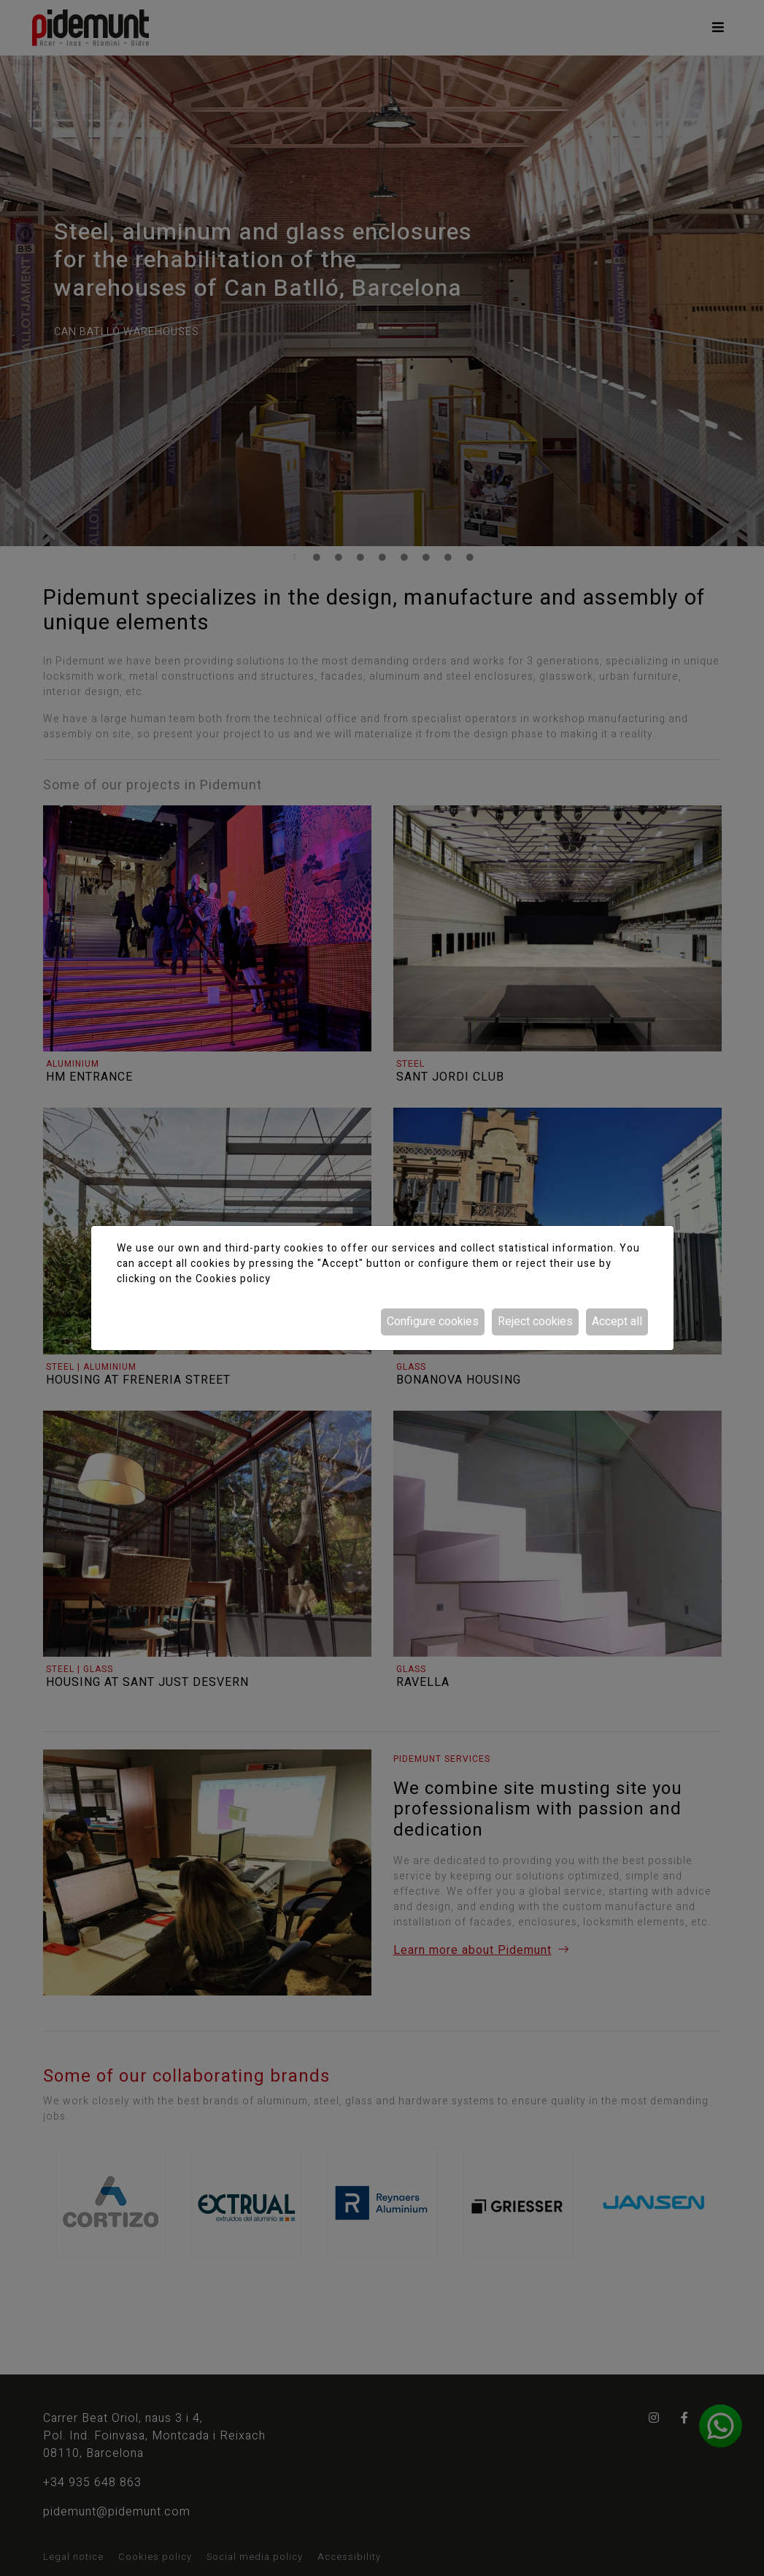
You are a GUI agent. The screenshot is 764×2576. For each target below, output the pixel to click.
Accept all (617, 1321)
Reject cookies (535, 1321)
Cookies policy (233, 1279)
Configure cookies (433, 1321)
